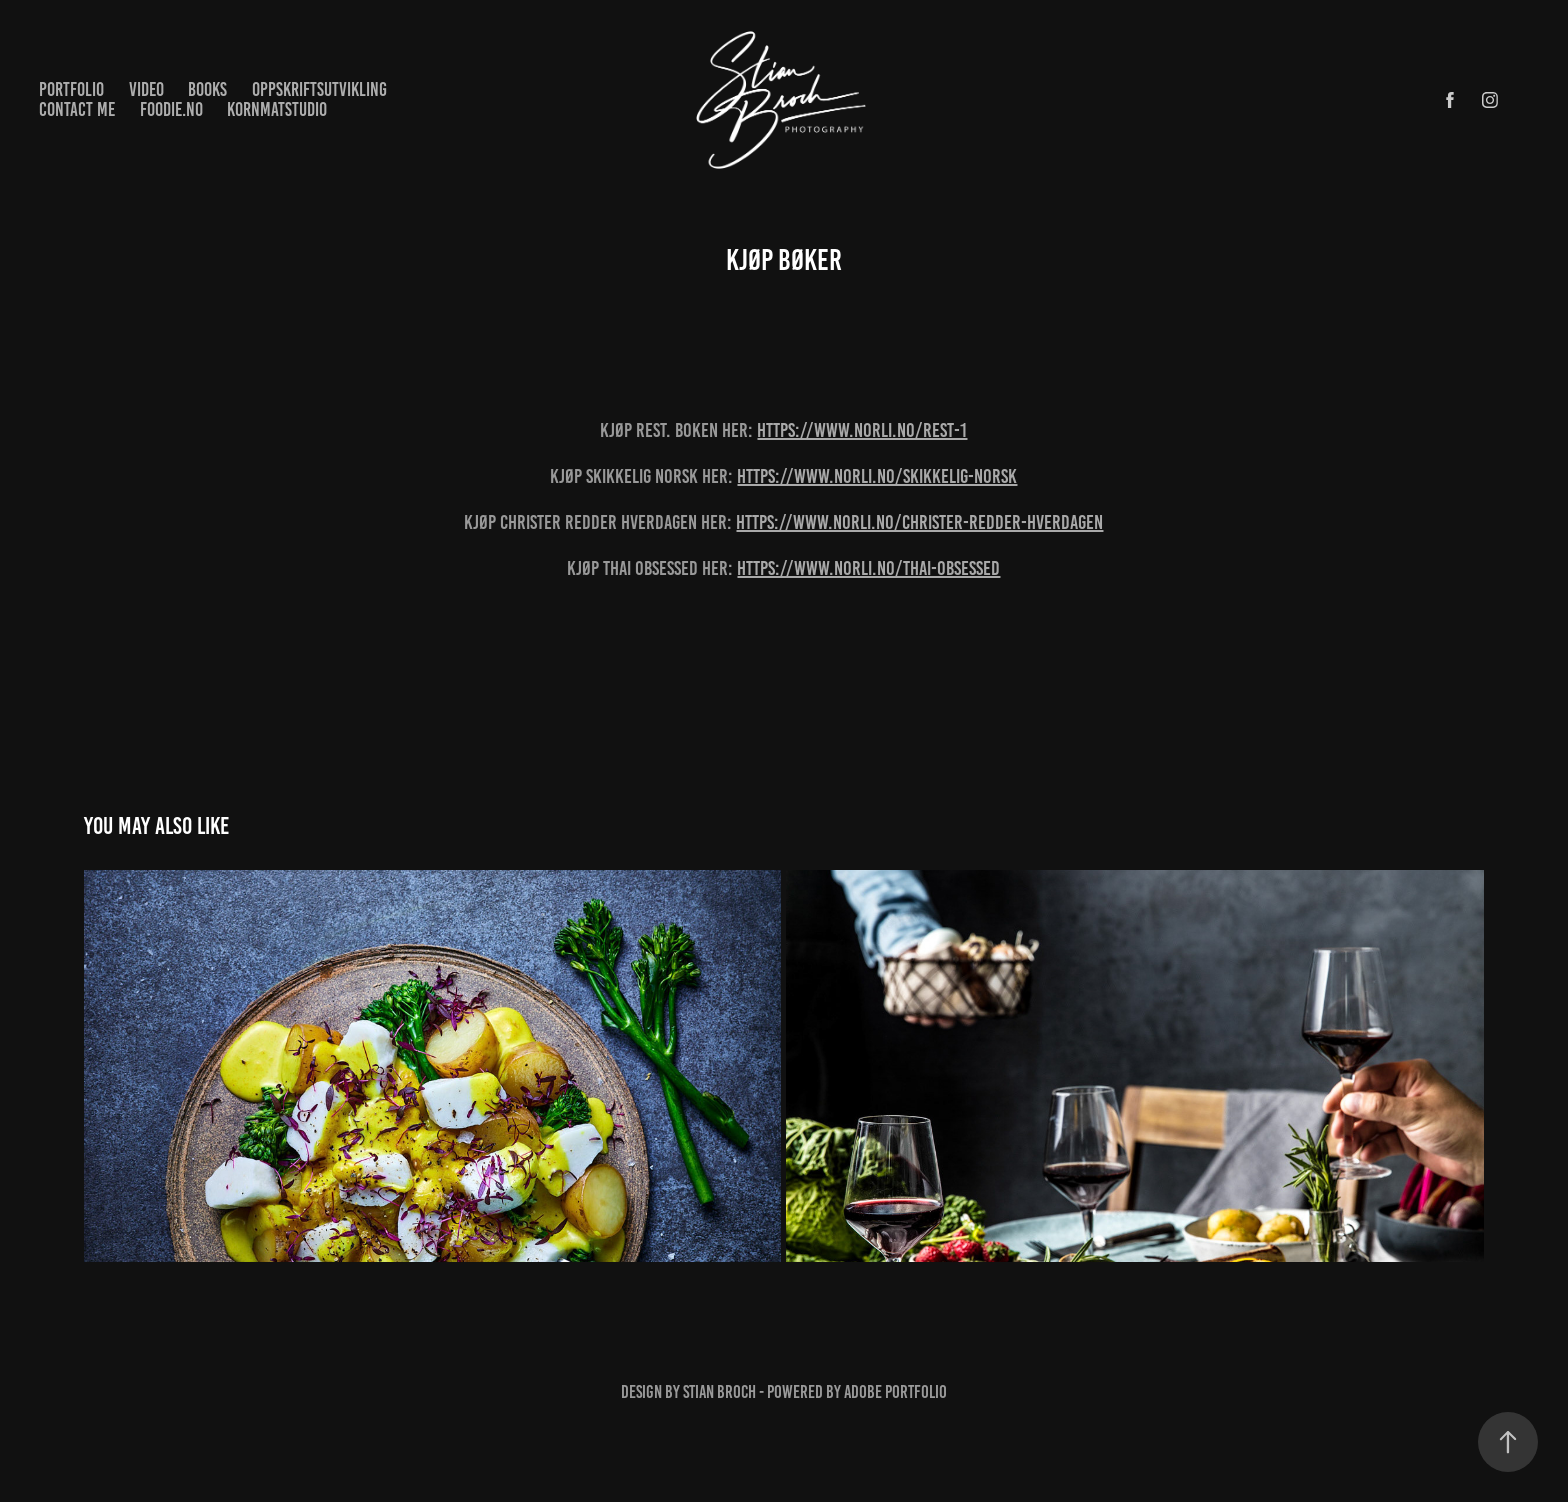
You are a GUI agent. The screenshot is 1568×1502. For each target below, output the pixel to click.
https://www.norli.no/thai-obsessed (868, 568)
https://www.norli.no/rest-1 (862, 430)
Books (207, 89)
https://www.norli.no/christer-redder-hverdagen (919, 522)
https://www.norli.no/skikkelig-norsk (877, 476)
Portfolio (71, 89)
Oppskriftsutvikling (319, 89)
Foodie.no (171, 109)
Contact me (77, 109)
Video (146, 89)
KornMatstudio (277, 109)
